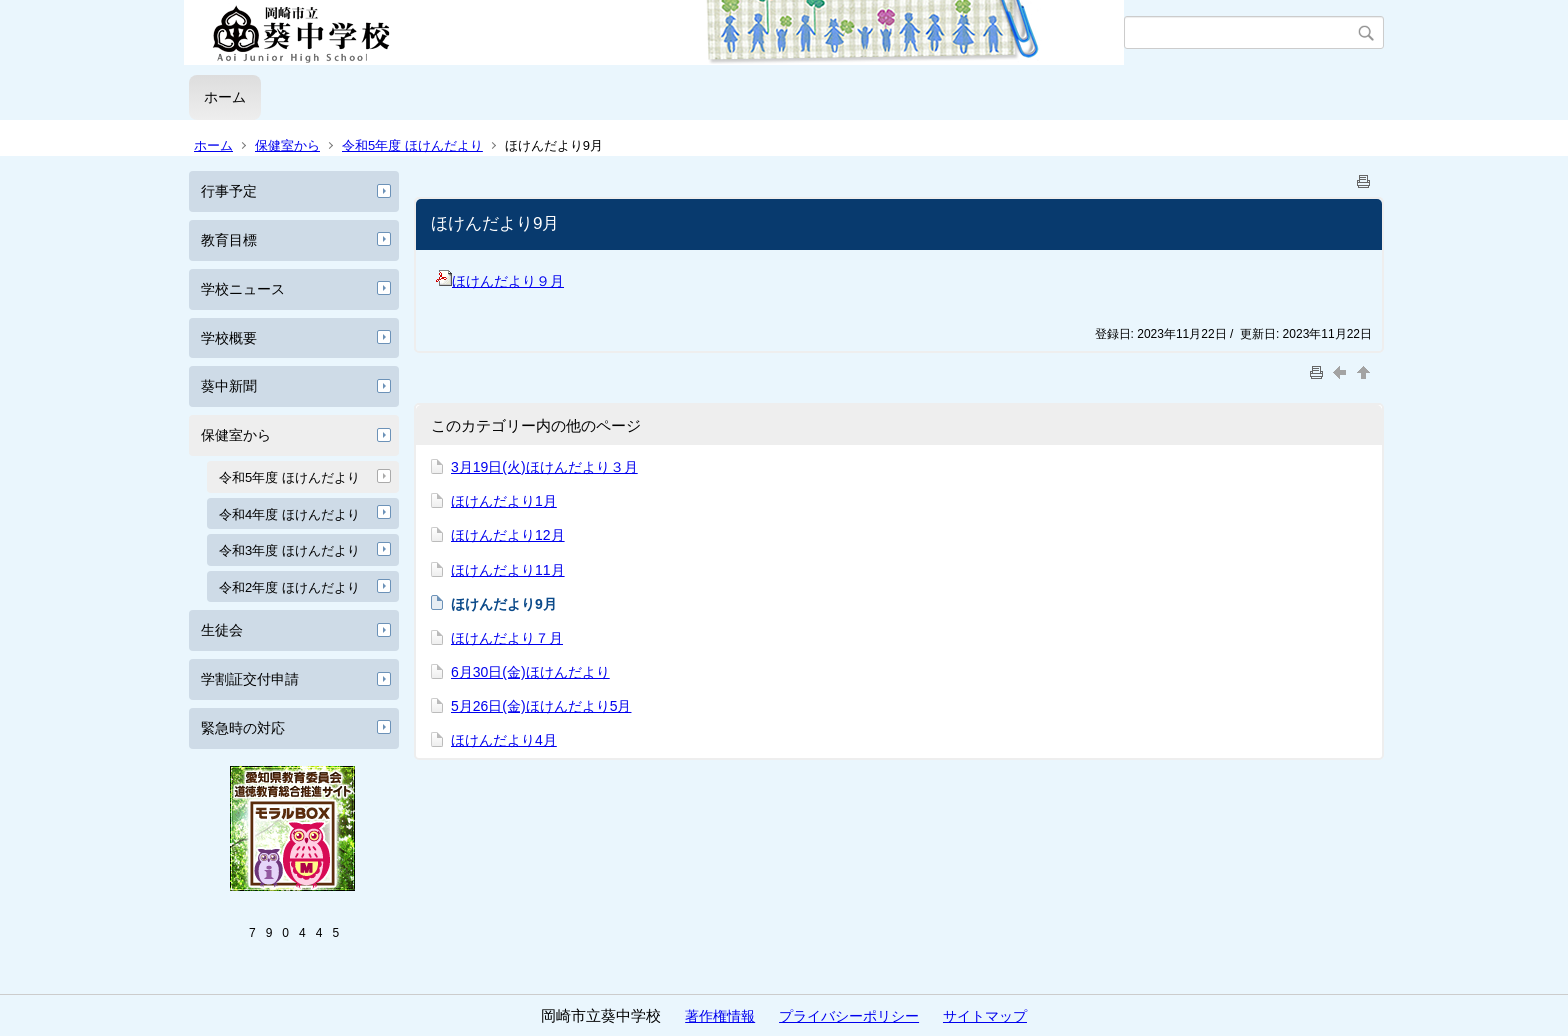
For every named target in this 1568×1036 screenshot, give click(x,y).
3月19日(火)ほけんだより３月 (544, 467)
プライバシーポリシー (849, 1016)
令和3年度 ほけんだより (289, 550)
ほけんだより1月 (504, 501)
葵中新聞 (229, 386)
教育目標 (229, 240)
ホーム (225, 97)
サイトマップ (985, 1016)
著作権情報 (720, 1016)
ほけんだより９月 (500, 281)
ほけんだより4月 (504, 740)
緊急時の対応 (243, 728)
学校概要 (229, 338)
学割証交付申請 (250, 679)
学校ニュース (243, 289)
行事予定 (229, 191)
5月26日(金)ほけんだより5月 (541, 706)
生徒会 (222, 630)
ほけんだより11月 (508, 570)
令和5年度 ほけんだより (412, 145)
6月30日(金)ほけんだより (530, 672)
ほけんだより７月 (507, 638)
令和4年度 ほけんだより (289, 514)
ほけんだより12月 (508, 535)
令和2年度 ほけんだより (289, 587)
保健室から (287, 145)
